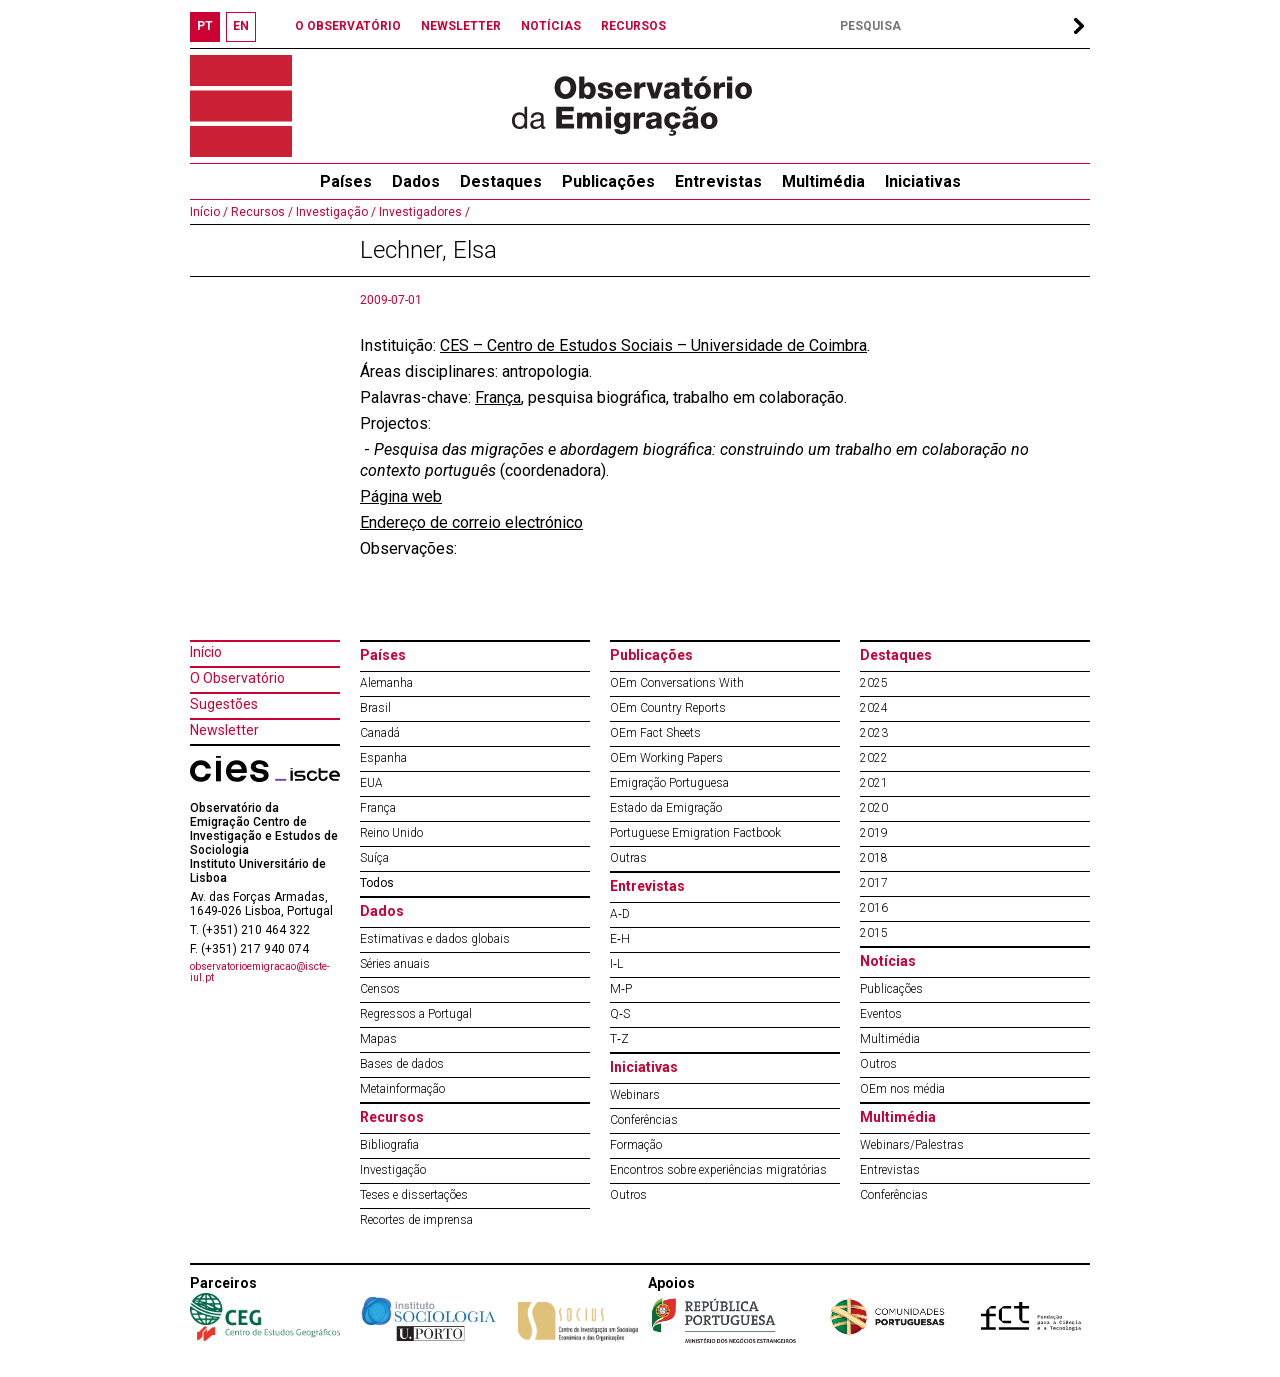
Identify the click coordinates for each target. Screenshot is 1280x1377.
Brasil (375, 708)
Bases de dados (402, 1064)
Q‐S (620, 1014)
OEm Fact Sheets (655, 733)
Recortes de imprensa (416, 1220)
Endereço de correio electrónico (471, 522)
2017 (874, 883)
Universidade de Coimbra (777, 345)
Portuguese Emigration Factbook (695, 833)
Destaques (501, 181)
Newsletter (224, 730)
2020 (874, 808)
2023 (874, 733)
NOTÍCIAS (551, 26)
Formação (636, 1145)
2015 (874, 933)
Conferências (644, 1120)
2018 (874, 858)
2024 (874, 708)
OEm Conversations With (677, 683)
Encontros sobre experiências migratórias (718, 1170)
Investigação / (334, 212)
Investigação (393, 1170)
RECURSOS (633, 26)
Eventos (881, 1014)
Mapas (378, 1039)
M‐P (621, 989)
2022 (874, 758)
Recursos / (260, 212)
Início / (209, 212)
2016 (874, 908)
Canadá (380, 733)
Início (206, 652)
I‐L (616, 964)
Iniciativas (923, 181)
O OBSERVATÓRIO (348, 26)
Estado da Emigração (666, 808)
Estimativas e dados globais (435, 939)
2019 (874, 833)
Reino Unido (391, 833)
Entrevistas (718, 181)
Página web (401, 496)
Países (383, 655)
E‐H (620, 939)
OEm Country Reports (668, 708)
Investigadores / (423, 212)
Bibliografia (389, 1145)
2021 (874, 783)
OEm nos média (902, 1089)
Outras (628, 858)
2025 (874, 683)
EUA (371, 783)
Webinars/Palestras (912, 1145)
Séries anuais (395, 964)
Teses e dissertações (414, 1195)
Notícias (888, 961)
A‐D (620, 914)
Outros (628, 1195)
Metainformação (402, 1089)
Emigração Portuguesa (669, 783)
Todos (377, 883)
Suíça (374, 858)
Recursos (392, 1117)
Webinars (635, 1095)
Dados (416, 181)
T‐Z (619, 1039)
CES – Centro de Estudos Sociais (558, 345)
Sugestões (224, 704)
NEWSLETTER (461, 26)
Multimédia (823, 181)
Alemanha (386, 683)
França (498, 397)
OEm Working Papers (666, 758)
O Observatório (237, 678)
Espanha (383, 758)
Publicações (608, 181)
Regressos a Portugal (416, 1014)
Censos (380, 989)
